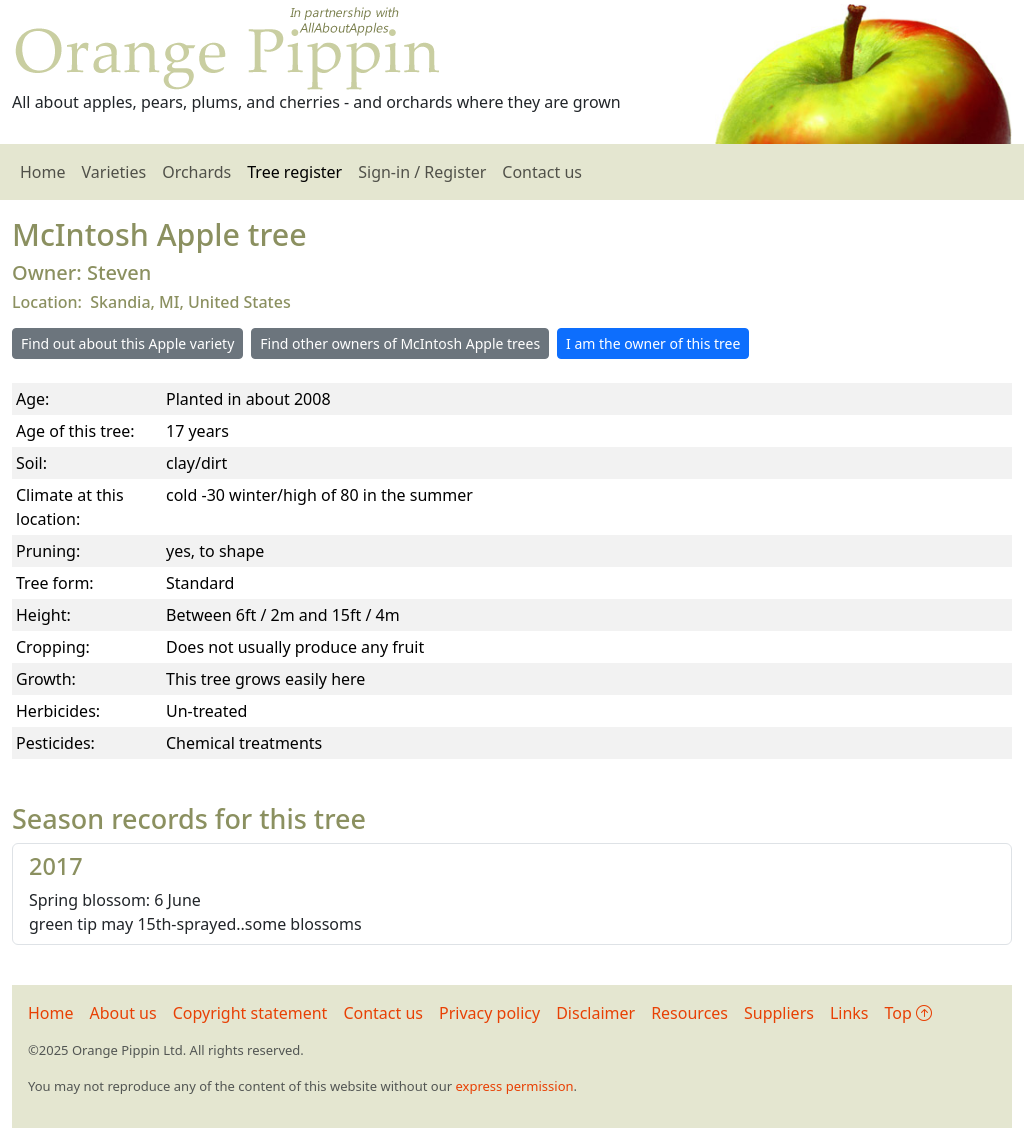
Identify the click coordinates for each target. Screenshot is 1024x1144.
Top (908, 1013)
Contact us (542, 172)
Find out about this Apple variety (127, 343)
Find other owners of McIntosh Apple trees (400, 343)
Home (43, 172)
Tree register (294, 172)
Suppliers (779, 1013)
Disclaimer (595, 1013)
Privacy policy (489, 1013)
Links (849, 1013)
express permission (514, 1086)
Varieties (114, 172)
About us (123, 1013)
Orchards (196, 172)
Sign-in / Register (422, 172)
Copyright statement (250, 1013)
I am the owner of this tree (653, 343)
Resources (689, 1013)
